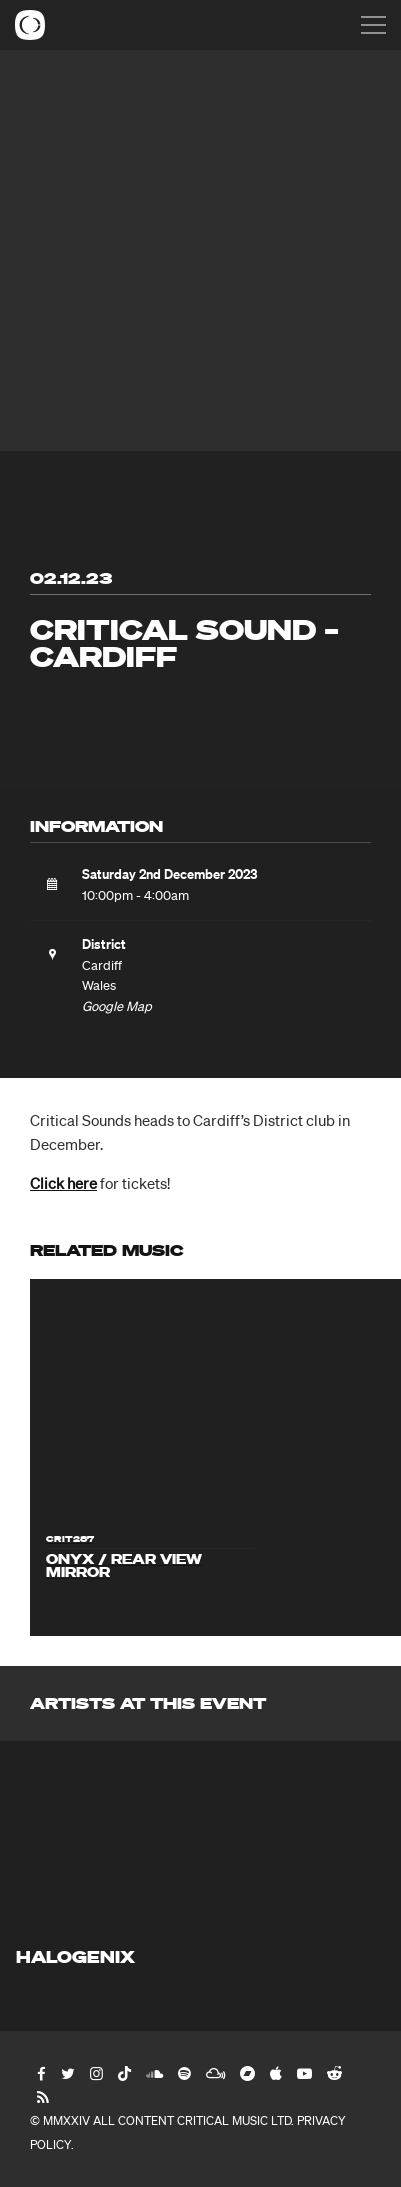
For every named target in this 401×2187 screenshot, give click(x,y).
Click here (63, 1183)
